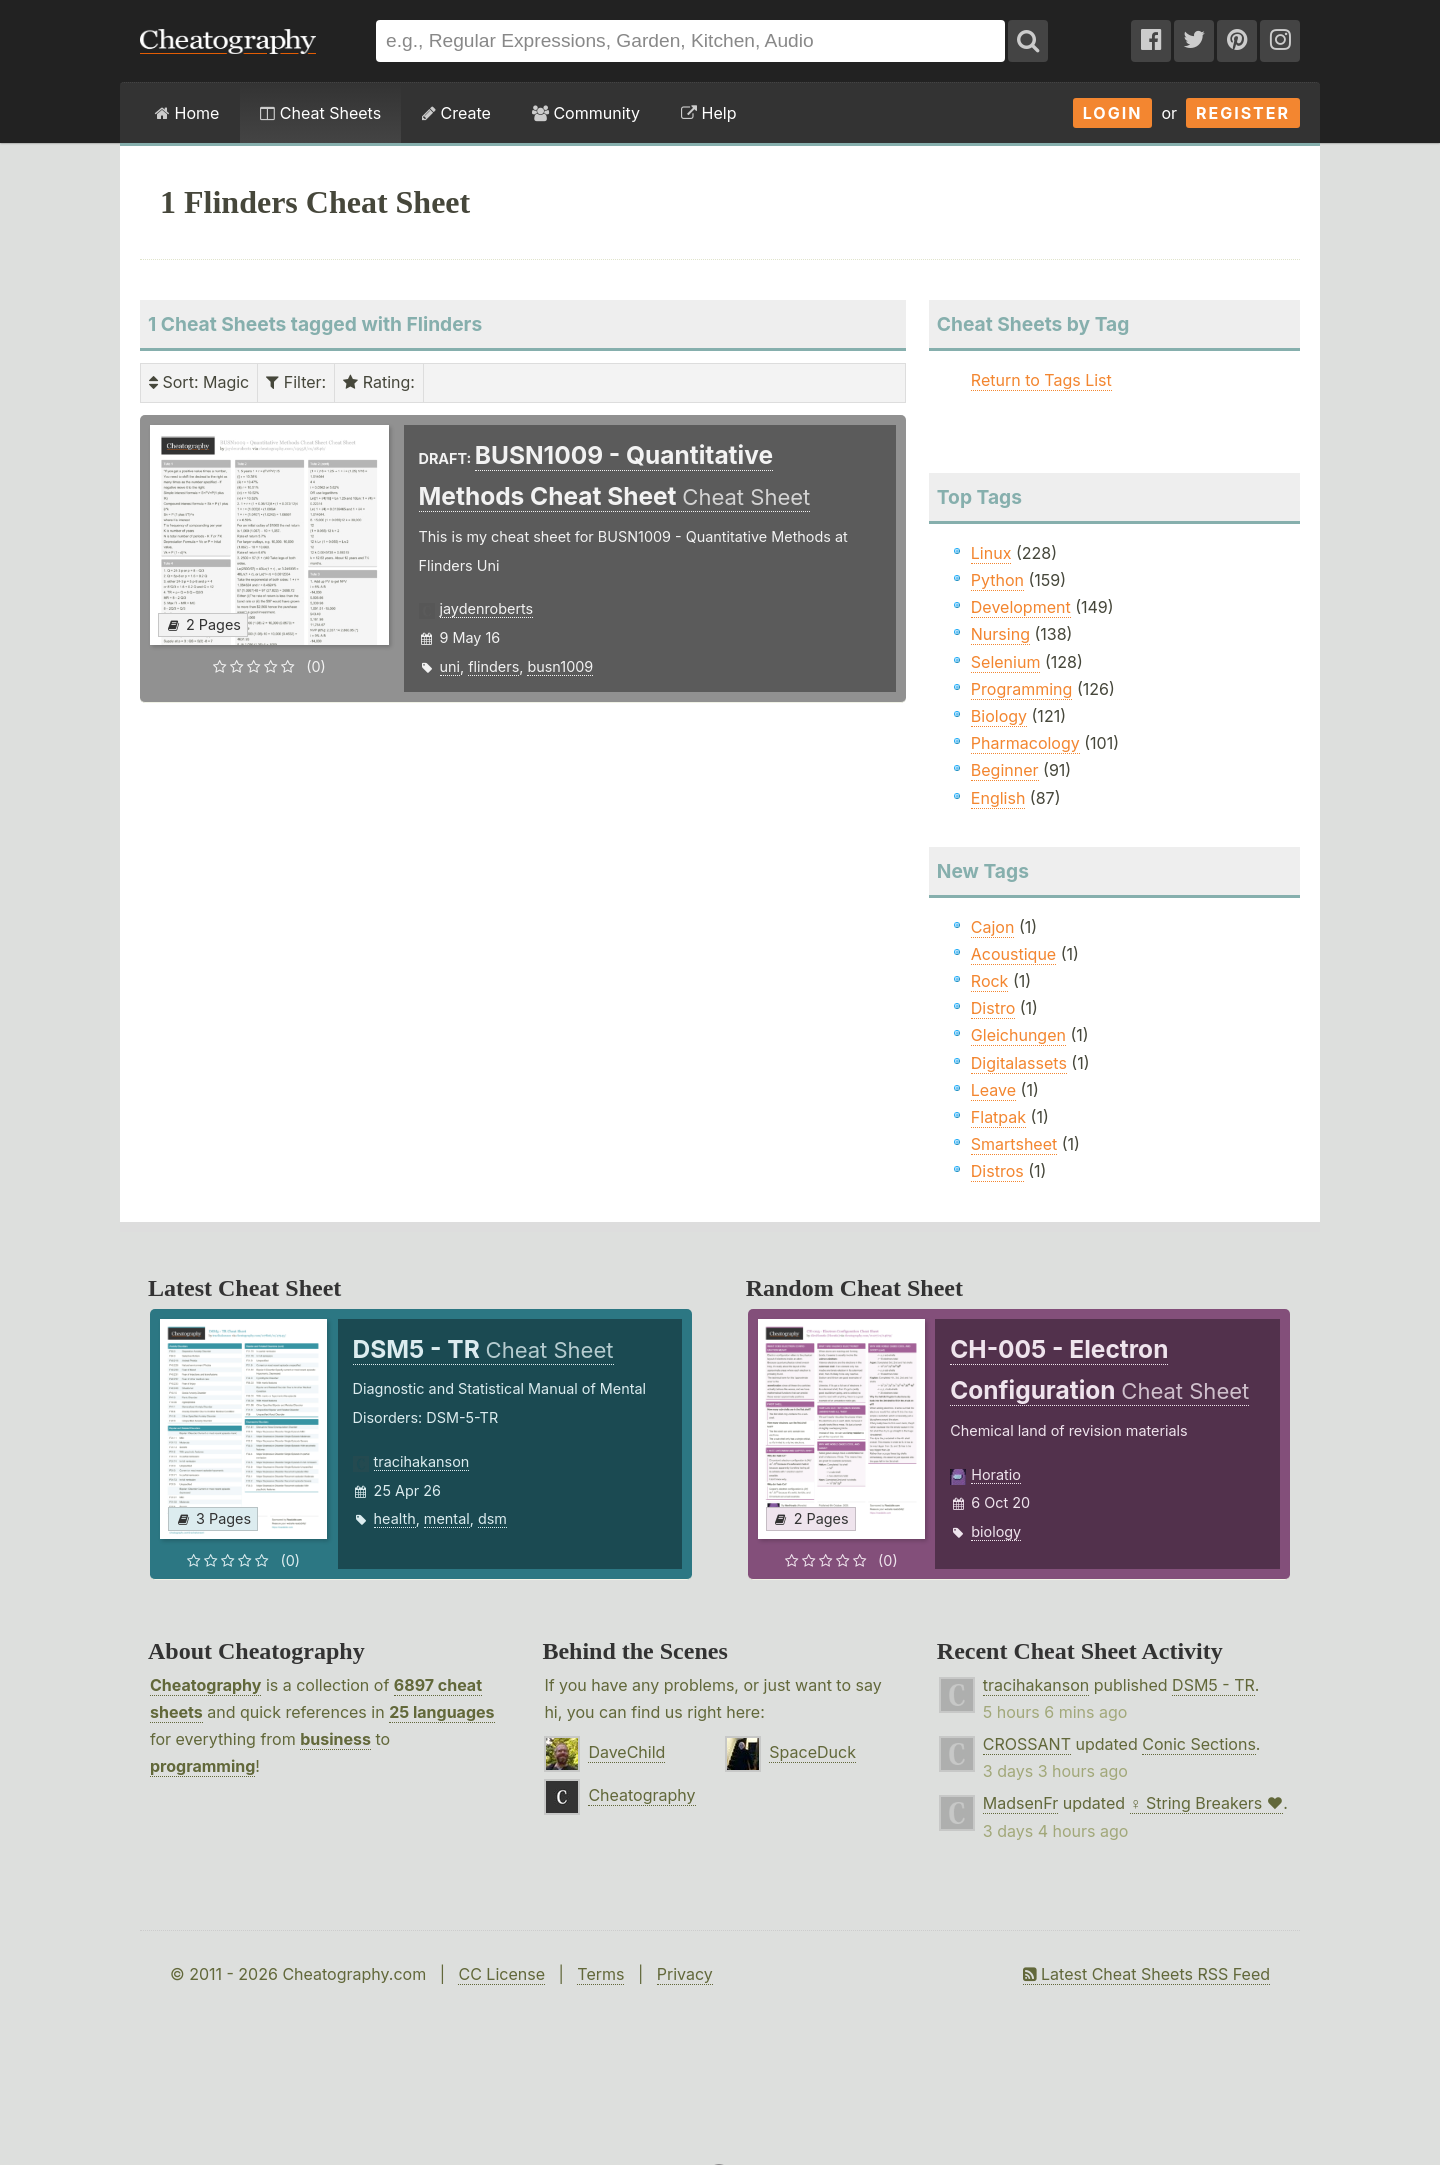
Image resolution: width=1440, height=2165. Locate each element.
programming (202, 1766)
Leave (993, 1090)
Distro (993, 1008)
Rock (990, 981)
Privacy (685, 1974)
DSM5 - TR (1213, 1685)
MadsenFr (1020, 1803)
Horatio (996, 1474)
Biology (999, 716)
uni (450, 666)
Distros (997, 1171)
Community (586, 113)
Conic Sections (1199, 1744)
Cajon (993, 927)
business (335, 1739)
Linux (991, 553)
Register (1243, 113)
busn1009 (560, 666)
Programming (1022, 689)
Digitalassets (1019, 1063)
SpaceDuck (812, 1752)
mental (447, 1518)
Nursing (1000, 634)
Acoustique (1013, 954)
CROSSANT (1027, 1744)
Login (1113, 113)
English (998, 798)
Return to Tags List (1041, 380)
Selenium (1006, 662)
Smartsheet (1014, 1144)
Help (708, 113)
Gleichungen (1018, 1035)
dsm (492, 1518)
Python (997, 580)
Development (1021, 607)
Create (456, 113)
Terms (600, 1974)
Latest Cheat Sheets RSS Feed (1146, 1974)
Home (187, 113)
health (395, 1518)
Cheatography (205, 1685)
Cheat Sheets (320, 113)
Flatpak (998, 1117)
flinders (493, 666)
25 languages (441, 1712)
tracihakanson (422, 1461)
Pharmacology (1025, 743)
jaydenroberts (487, 608)
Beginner (1005, 770)
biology (996, 1531)
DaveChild (626, 1752)
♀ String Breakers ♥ (1207, 1803)
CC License (501, 1974)
